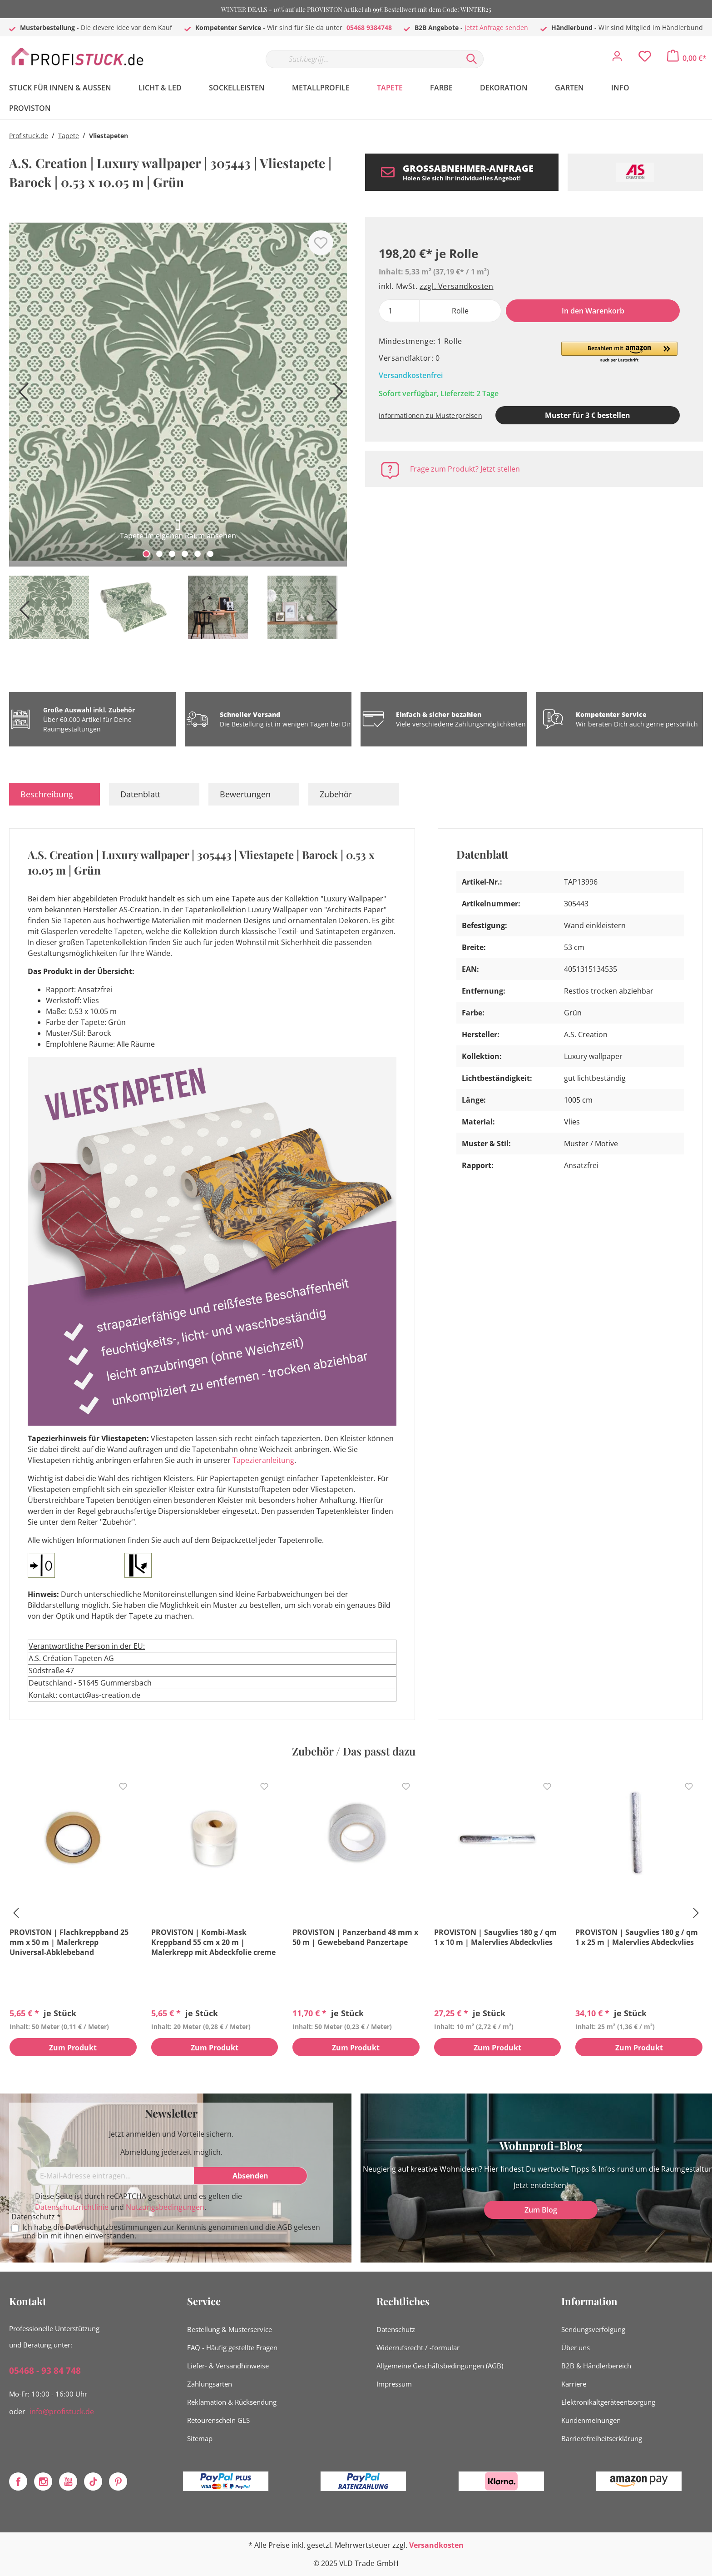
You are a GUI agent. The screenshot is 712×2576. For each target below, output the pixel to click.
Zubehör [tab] (336, 794)
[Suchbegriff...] (363, 59)
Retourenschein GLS (218, 2420)
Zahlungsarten (209, 2383)
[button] (619, 352)
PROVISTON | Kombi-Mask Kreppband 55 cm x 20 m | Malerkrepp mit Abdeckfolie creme (213, 1942)
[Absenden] (250, 2176)
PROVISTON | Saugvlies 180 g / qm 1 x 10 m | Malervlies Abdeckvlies (495, 1937)
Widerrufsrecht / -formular (418, 2347)
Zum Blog (540, 2210)
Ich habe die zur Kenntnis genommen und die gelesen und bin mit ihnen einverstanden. (171, 2231)
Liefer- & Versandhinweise (228, 2365)
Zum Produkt (73, 2048)
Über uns (575, 2347)
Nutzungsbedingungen (165, 2207)
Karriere (573, 2383)
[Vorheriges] (20, 395)
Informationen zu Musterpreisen (430, 415)
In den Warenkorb (593, 311)
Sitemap (200, 2438)
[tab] (54, 794)
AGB (284, 2227)
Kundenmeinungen (591, 2420)
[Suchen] (472, 59)
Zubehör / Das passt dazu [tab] (353, 1751)
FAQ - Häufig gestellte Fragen (232, 2347)
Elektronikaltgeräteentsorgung (608, 2402)
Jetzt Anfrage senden (496, 27)
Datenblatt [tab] (140, 794)
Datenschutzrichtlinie (72, 2207)
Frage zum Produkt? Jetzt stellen (465, 469)
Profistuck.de (28, 135)
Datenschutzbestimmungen (113, 2227)
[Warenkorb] (687, 58)
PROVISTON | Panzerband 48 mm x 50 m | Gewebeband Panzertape (355, 1937)
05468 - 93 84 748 (45, 2371)
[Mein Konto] (617, 59)
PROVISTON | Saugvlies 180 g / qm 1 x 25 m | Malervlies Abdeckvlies (636, 1937)
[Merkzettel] (645, 59)
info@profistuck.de (62, 2412)
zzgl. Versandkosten (456, 286)
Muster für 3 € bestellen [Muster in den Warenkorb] (587, 415)
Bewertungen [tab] (245, 794)
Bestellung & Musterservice (229, 2329)
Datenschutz (395, 2329)
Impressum (394, 2383)
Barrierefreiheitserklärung (601, 2438)
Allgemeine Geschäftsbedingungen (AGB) (439, 2365)
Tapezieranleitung (263, 1460)
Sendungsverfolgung (593, 2329)
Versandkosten (436, 2545)
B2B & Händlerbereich (596, 2365)
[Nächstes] (335, 395)
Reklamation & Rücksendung (232, 2402)
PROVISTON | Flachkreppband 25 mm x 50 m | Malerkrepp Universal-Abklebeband (69, 1942)
